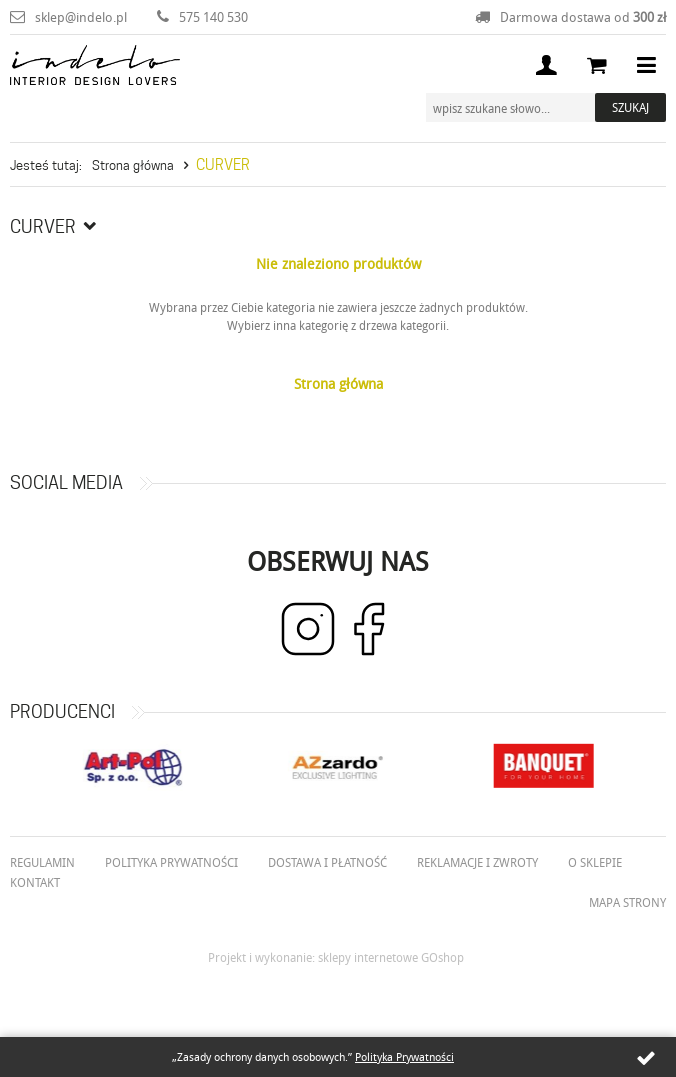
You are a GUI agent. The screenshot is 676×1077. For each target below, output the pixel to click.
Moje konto (546, 65)
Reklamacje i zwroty (477, 862)
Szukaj (630, 107)
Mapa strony (627, 902)
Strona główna (133, 165)
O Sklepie (595, 862)
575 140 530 (213, 17)
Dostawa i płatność (327, 862)
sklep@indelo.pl (81, 17)
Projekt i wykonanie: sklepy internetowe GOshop (336, 957)
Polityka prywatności (171, 862)
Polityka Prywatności (404, 1056)
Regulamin (42, 862)
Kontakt (35, 882)
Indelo (95, 65)
